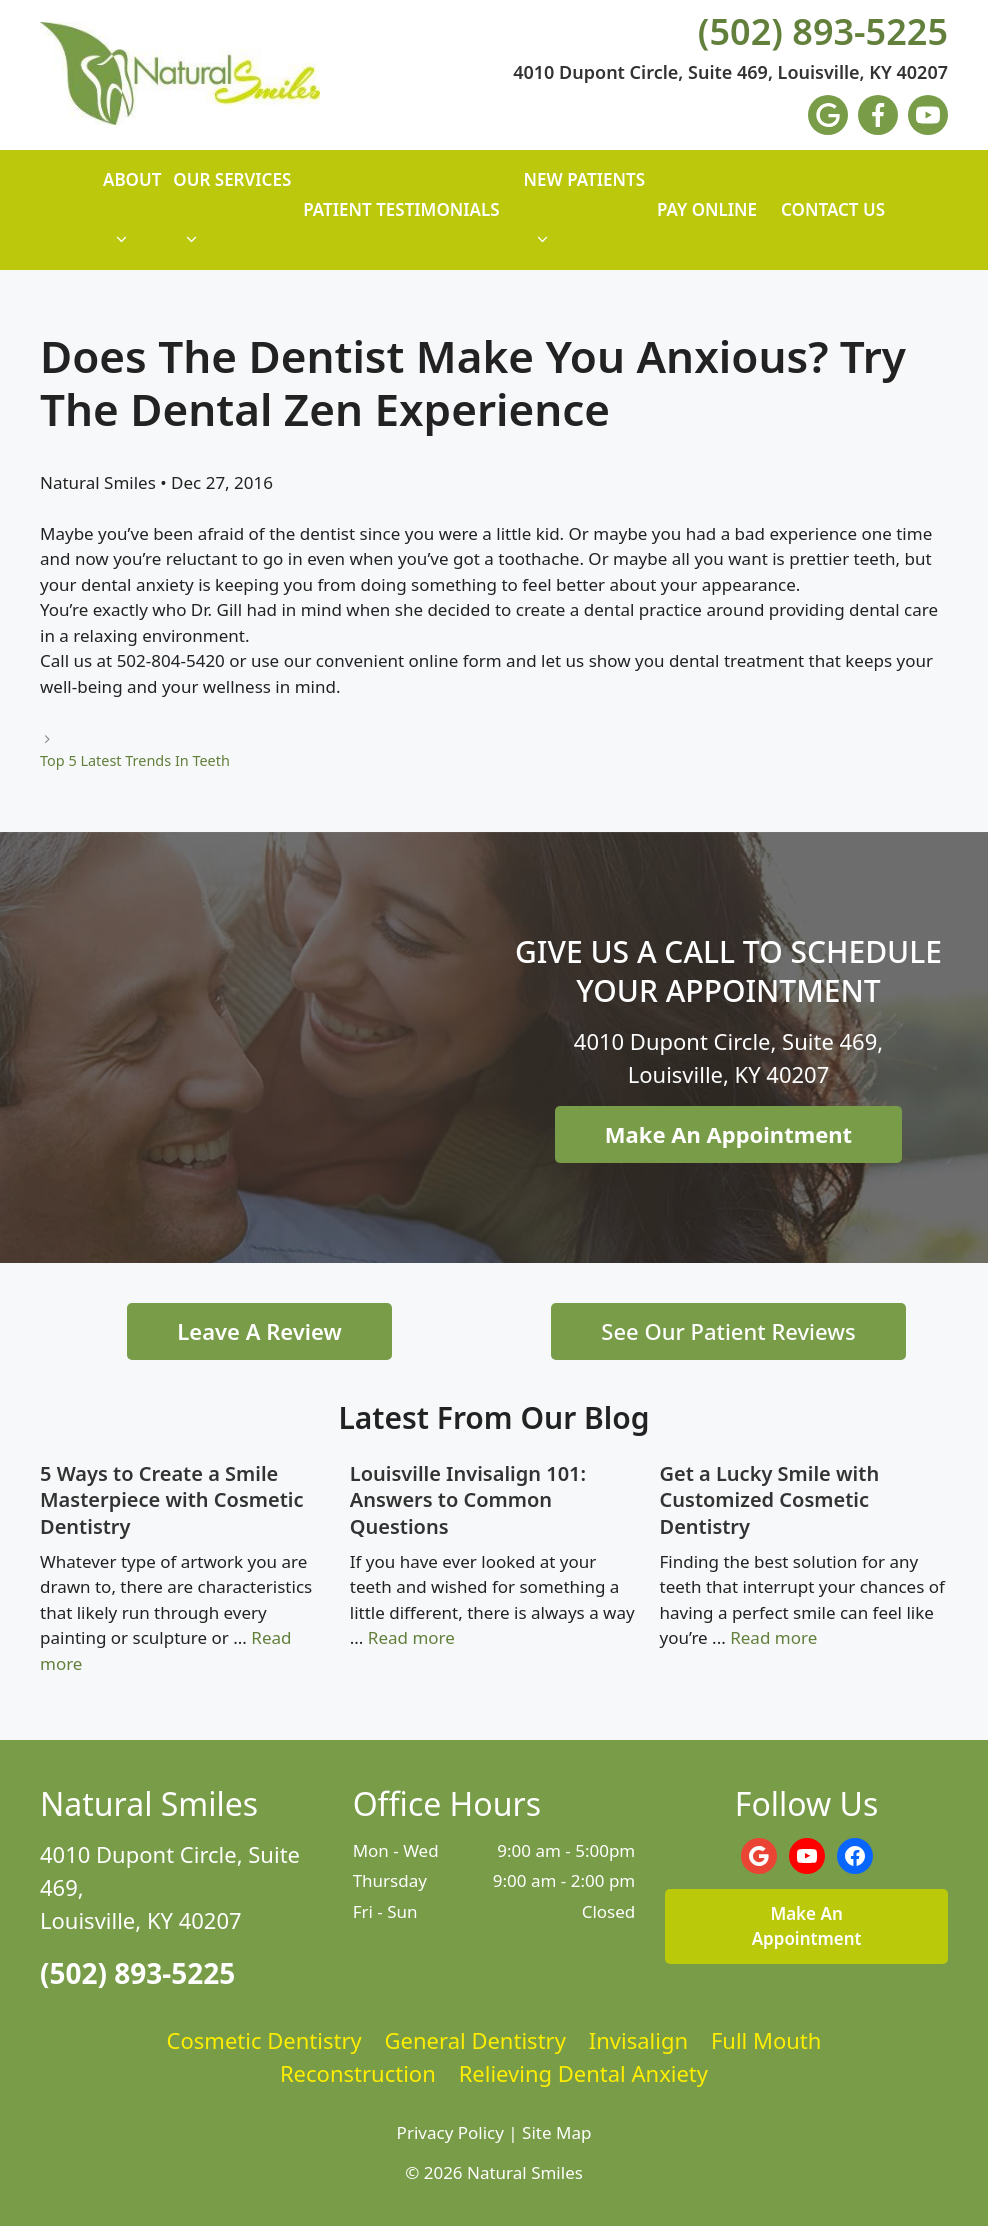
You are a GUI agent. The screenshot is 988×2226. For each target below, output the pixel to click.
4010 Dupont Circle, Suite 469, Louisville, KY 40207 (730, 73)
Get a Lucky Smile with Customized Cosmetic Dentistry (770, 1500)
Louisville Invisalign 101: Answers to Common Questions (468, 1500)
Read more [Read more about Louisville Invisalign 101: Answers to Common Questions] (411, 1637)
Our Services (232, 219)
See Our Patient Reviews (728, 1331)
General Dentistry (475, 2040)
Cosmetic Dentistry (264, 2040)
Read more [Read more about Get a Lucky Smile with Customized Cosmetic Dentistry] (773, 1637)
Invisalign (638, 2040)
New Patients (584, 219)
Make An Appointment (728, 1134)
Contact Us (833, 209)
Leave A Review (259, 1331)
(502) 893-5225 (823, 32)
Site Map (556, 2132)
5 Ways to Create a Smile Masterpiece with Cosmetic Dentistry (171, 1500)
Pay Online (707, 209)
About (132, 219)
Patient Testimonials (401, 209)
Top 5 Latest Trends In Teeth (135, 760)
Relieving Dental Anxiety (583, 2073)
